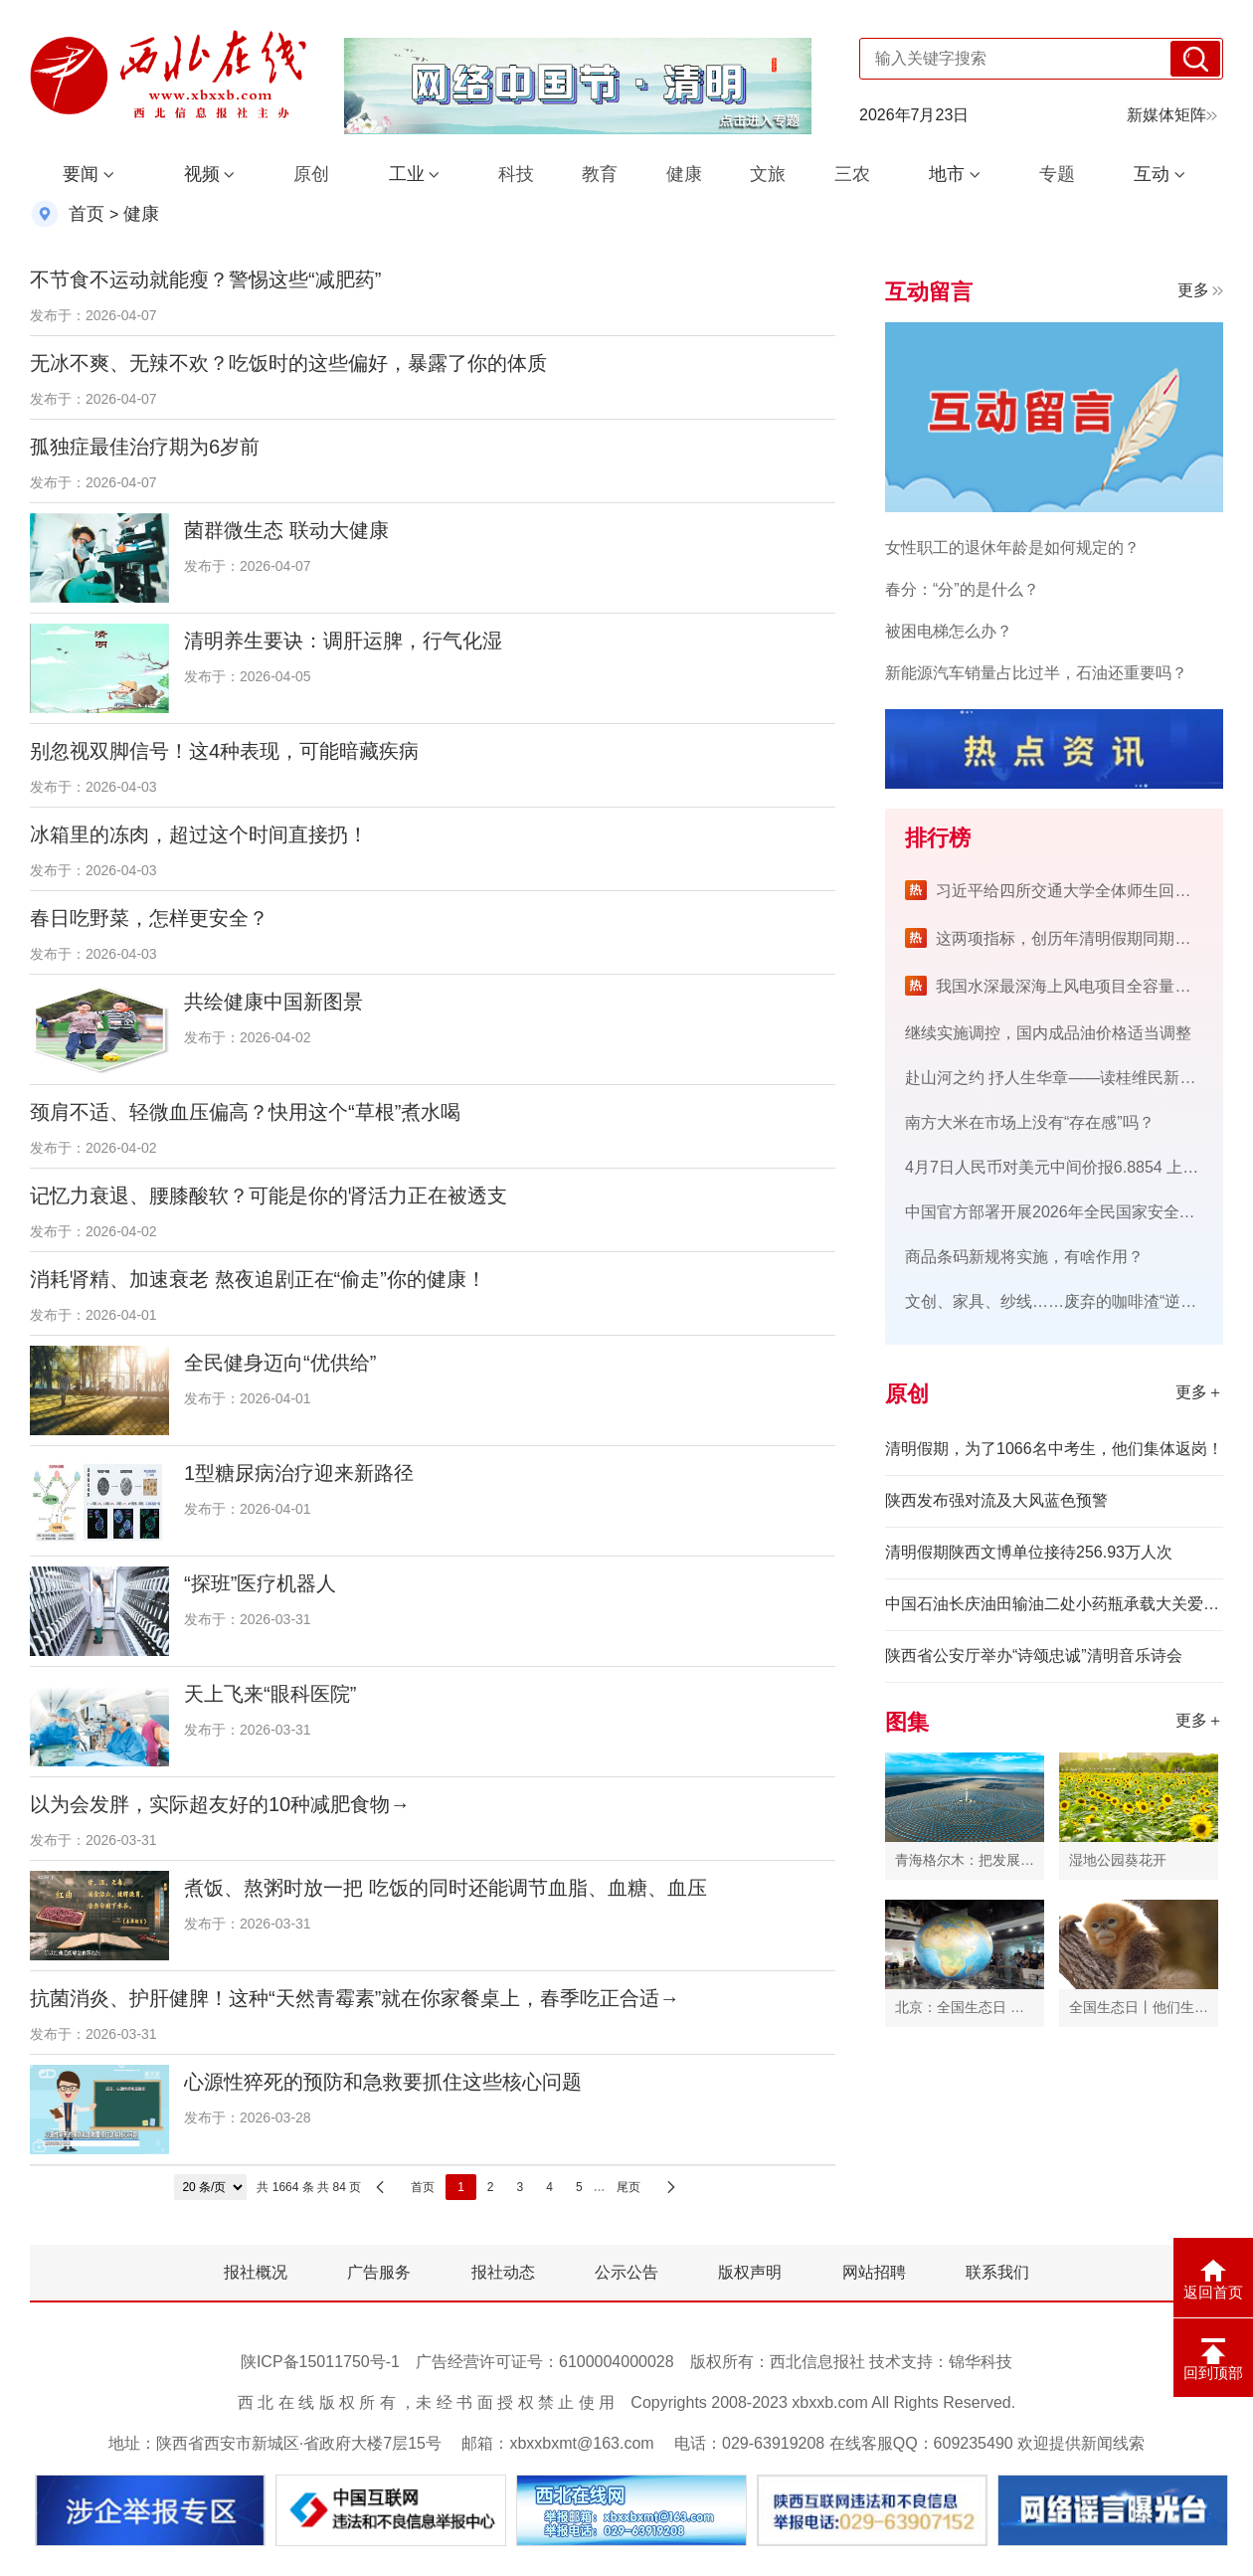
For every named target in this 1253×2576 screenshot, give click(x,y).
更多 (1200, 289)
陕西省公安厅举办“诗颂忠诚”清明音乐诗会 (1033, 1655)
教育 (600, 174)
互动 (1151, 174)
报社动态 (503, 2272)
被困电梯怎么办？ (948, 631)
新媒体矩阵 (1172, 114)
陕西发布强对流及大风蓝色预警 (996, 1500)
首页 (86, 214)
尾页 (628, 2187)
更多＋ (1199, 1391)
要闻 (80, 174)
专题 (1057, 174)
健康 (684, 174)
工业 (407, 174)
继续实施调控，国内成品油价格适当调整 (1048, 1032)
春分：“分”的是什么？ (962, 589)
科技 (516, 174)
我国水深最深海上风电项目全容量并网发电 (1087, 986)
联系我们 (997, 2272)
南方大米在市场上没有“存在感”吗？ (1030, 1122)
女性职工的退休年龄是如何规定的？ (1012, 547)
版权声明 (750, 2272)
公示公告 (626, 2272)
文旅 (768, 174)
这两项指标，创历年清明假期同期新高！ (1079, 938)
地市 (947, 174)
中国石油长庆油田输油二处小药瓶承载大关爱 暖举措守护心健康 (1054, 1603)
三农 (852, 174)
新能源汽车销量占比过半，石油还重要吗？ (1036, 672)
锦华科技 (980, 2361)
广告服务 (379, 2272)
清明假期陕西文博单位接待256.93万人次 (1028, 1552)
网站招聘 (874, 2272)
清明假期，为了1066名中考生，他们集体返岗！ (1054, 1448)
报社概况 (255, 2272)
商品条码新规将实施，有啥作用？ (1024, 1256)
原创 (311, 174)
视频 (202, 174)
